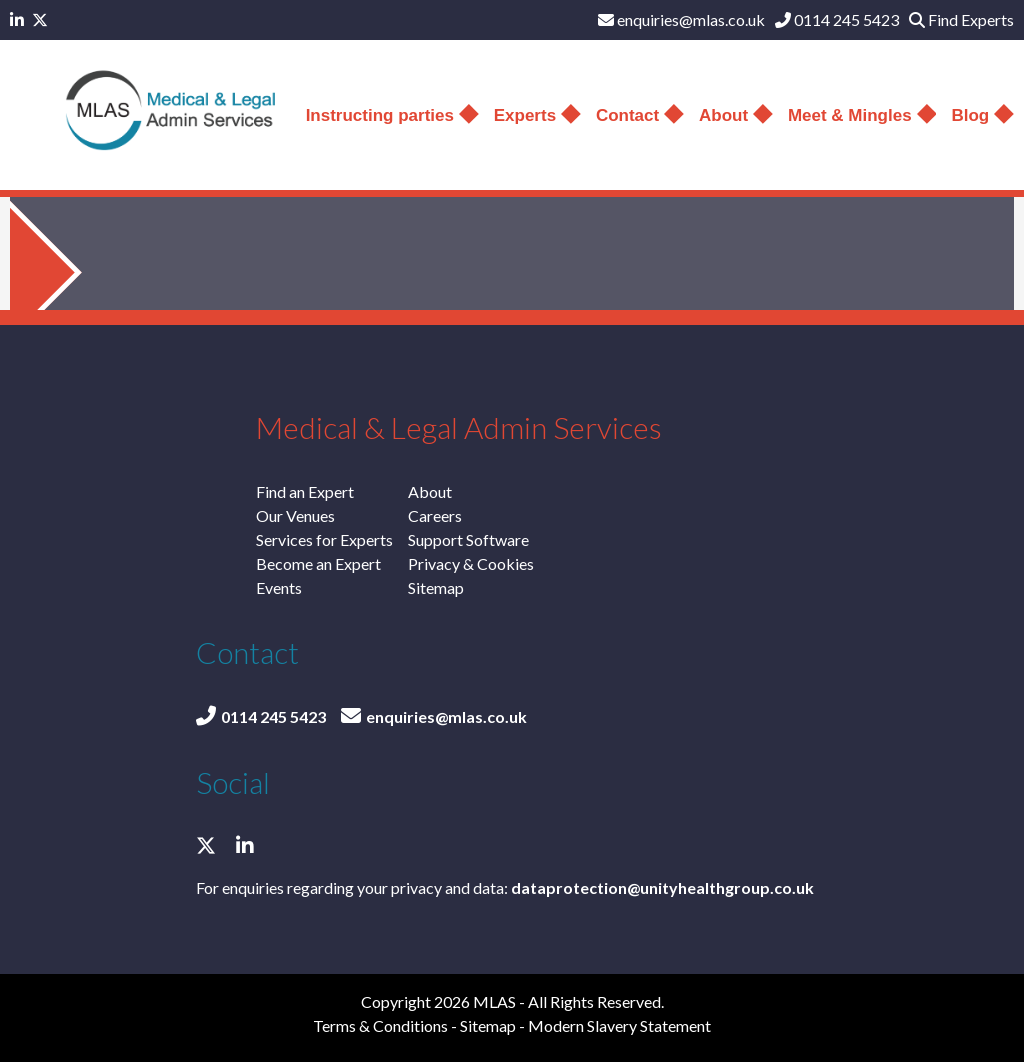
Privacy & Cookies (471, 563)
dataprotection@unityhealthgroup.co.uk (662, 887)
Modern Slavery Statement (619, 1025)
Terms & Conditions (380, 1025)
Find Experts (961, 19)
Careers (435, 515)
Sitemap (436, 587)
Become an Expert (318, 563)
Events (279, 587)
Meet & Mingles (862, 115)
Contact (640, 115)
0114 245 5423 (837, 19)
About (736, 115)
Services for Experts (324, 539)
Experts (537, 115)
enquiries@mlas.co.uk (681, 19)
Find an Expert (305, 491)
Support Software (468, 539)
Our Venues (295, 515)
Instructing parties (392, 115)
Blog (982, 115)
